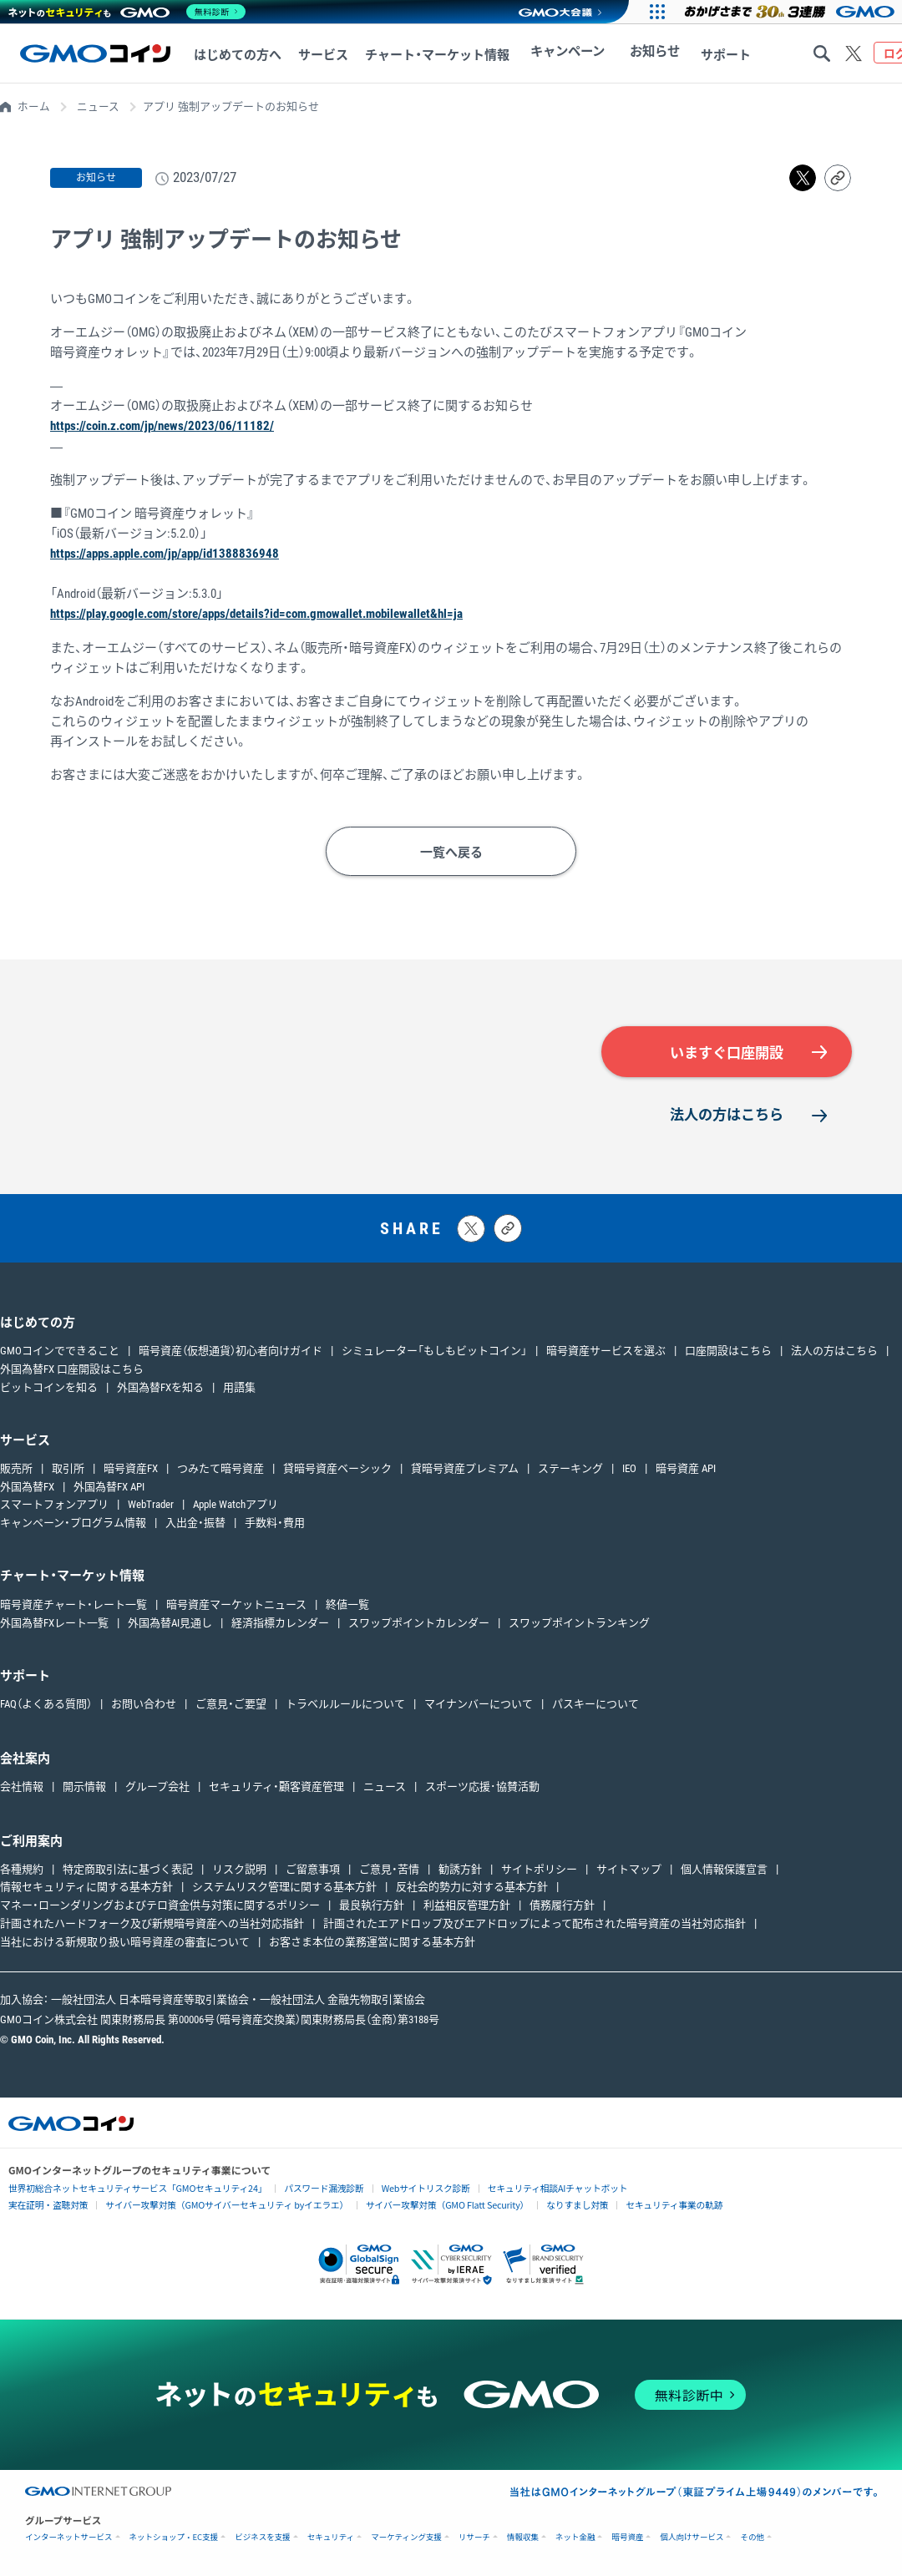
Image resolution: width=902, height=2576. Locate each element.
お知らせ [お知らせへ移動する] (642, 55)
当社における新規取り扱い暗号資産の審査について (125, 1941)
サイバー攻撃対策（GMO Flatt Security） (426, 2204)
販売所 (16, 1467)
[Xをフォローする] (853, 53)
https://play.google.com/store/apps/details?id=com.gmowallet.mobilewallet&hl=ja (256, 612)
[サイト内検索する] (822, 53)
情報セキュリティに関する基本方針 (86, 1886)
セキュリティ (330, 2537)
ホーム (34, 106)
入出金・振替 (195, 1522)
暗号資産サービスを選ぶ (606, 1350)
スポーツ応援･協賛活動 (482, 1785)
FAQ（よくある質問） (46, 1703)
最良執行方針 (371, 1905)
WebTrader (151, 1504)
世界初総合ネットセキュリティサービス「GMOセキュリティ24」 (130, 2187)
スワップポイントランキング (579, 1622)
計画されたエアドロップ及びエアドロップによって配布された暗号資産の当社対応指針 (534, 1922)
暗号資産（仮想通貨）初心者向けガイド (230, 1350)
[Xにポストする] (471, 1228)
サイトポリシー (539, 1868)
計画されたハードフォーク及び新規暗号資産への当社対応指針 (152, 1922)
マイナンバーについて (478, 1703)
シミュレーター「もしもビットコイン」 (434, 1350)
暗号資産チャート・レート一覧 (73, 1603)
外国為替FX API (108, 1486)
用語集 (239, 1386)
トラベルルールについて (345, 1703)
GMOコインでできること (59, 1350)
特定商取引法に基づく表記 (128, 1868)
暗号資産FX (131, 1467)
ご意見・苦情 (389, 1868)
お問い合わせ (143, 1703)
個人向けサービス (691, 2537)
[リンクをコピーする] (837, 177)
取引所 (68, 1467)
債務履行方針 (562, 1905)
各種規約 (21, 1868)
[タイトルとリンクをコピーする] (508, 1227)
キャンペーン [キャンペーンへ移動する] (563, 55)
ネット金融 (575, 2537)
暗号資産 (627, 2537)
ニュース (98, 106)
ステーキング (570, 1467)
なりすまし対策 (550, 2204)
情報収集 (523, 2537)
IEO (629, 1467)
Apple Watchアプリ (235, 1504)
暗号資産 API (686, 1467)
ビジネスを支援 (263, 2537)
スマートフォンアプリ (54, 1504)
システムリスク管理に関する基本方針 (284, 1886)
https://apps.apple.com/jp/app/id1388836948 (164, 552)
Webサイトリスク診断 (404, 2187)
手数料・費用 (275, 1522)
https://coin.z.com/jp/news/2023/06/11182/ (162, 425)
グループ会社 (157, 1785)
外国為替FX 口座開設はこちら (72, 1369)
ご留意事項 (313, 1868)
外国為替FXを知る (160, 1386)
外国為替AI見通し (170, 1622)
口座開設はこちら (728, 1350)
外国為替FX (27, 1486)
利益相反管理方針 (466, 1905)
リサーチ (474, 2537)
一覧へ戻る (451, 850)
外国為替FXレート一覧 (54, 1622)
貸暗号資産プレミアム (465, 1467)
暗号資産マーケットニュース (236, 1603)
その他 (752, 2537)
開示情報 (84, 1785)
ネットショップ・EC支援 (174, 2537)
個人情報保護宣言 (724, 1868)
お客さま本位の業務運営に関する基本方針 (372, 1941)
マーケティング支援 (406, 2537)
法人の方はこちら (726, 1114)
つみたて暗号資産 (220, 1467)
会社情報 (21, 1785)
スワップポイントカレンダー (418, 1622)
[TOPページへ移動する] (95, 53)
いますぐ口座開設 (726, 1051)
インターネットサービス (69, 2537)
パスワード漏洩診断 (307, 2187)
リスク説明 (239, 1868)
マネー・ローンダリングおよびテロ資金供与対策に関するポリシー (160, 1905)
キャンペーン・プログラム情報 (73, 1522)
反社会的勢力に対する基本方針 (472, 1886)
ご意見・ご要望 (230, 1703)
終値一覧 (347, 1603)
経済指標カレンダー (280, 1622)
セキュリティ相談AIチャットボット (530, 2186)
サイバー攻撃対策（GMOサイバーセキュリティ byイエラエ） (216, 2204)
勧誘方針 (460, 1868)
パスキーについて (595, 1703)
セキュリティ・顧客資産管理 (276, 1785)
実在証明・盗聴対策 (46, 2204)
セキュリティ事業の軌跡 (642, 2203)
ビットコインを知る (49, 1386)
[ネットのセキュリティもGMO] (128, 11)
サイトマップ (628, 1868)
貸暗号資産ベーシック (337, 1467)
